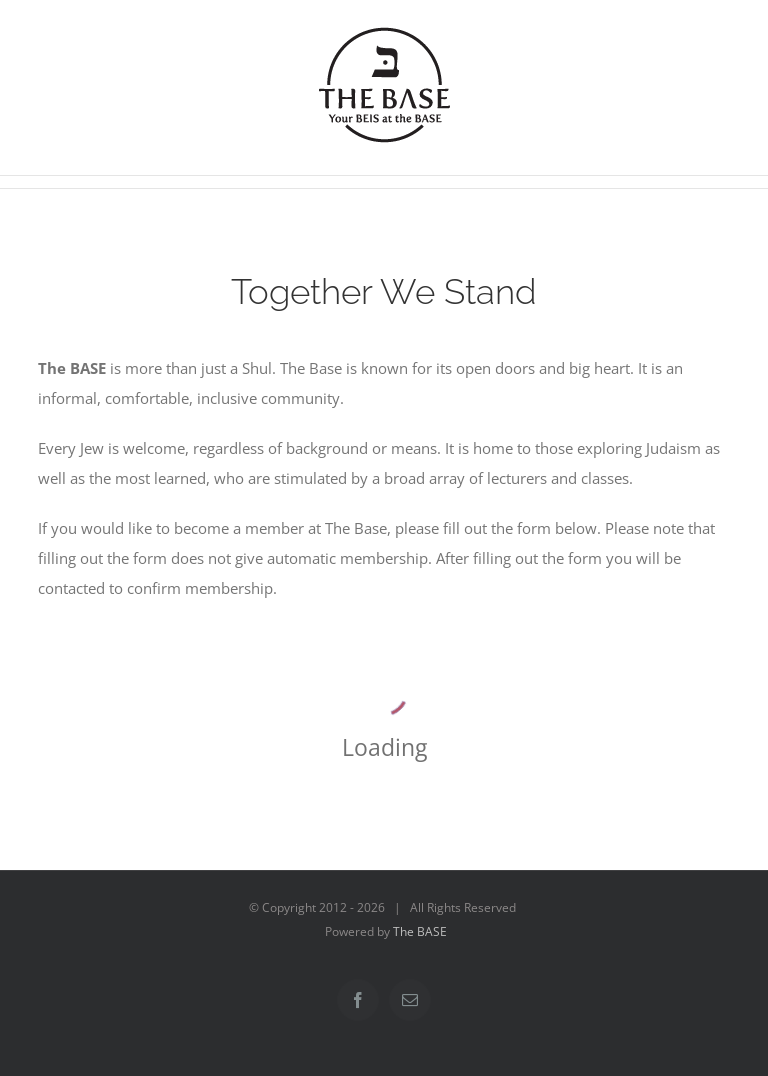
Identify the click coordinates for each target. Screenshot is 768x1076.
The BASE (420, 931)
